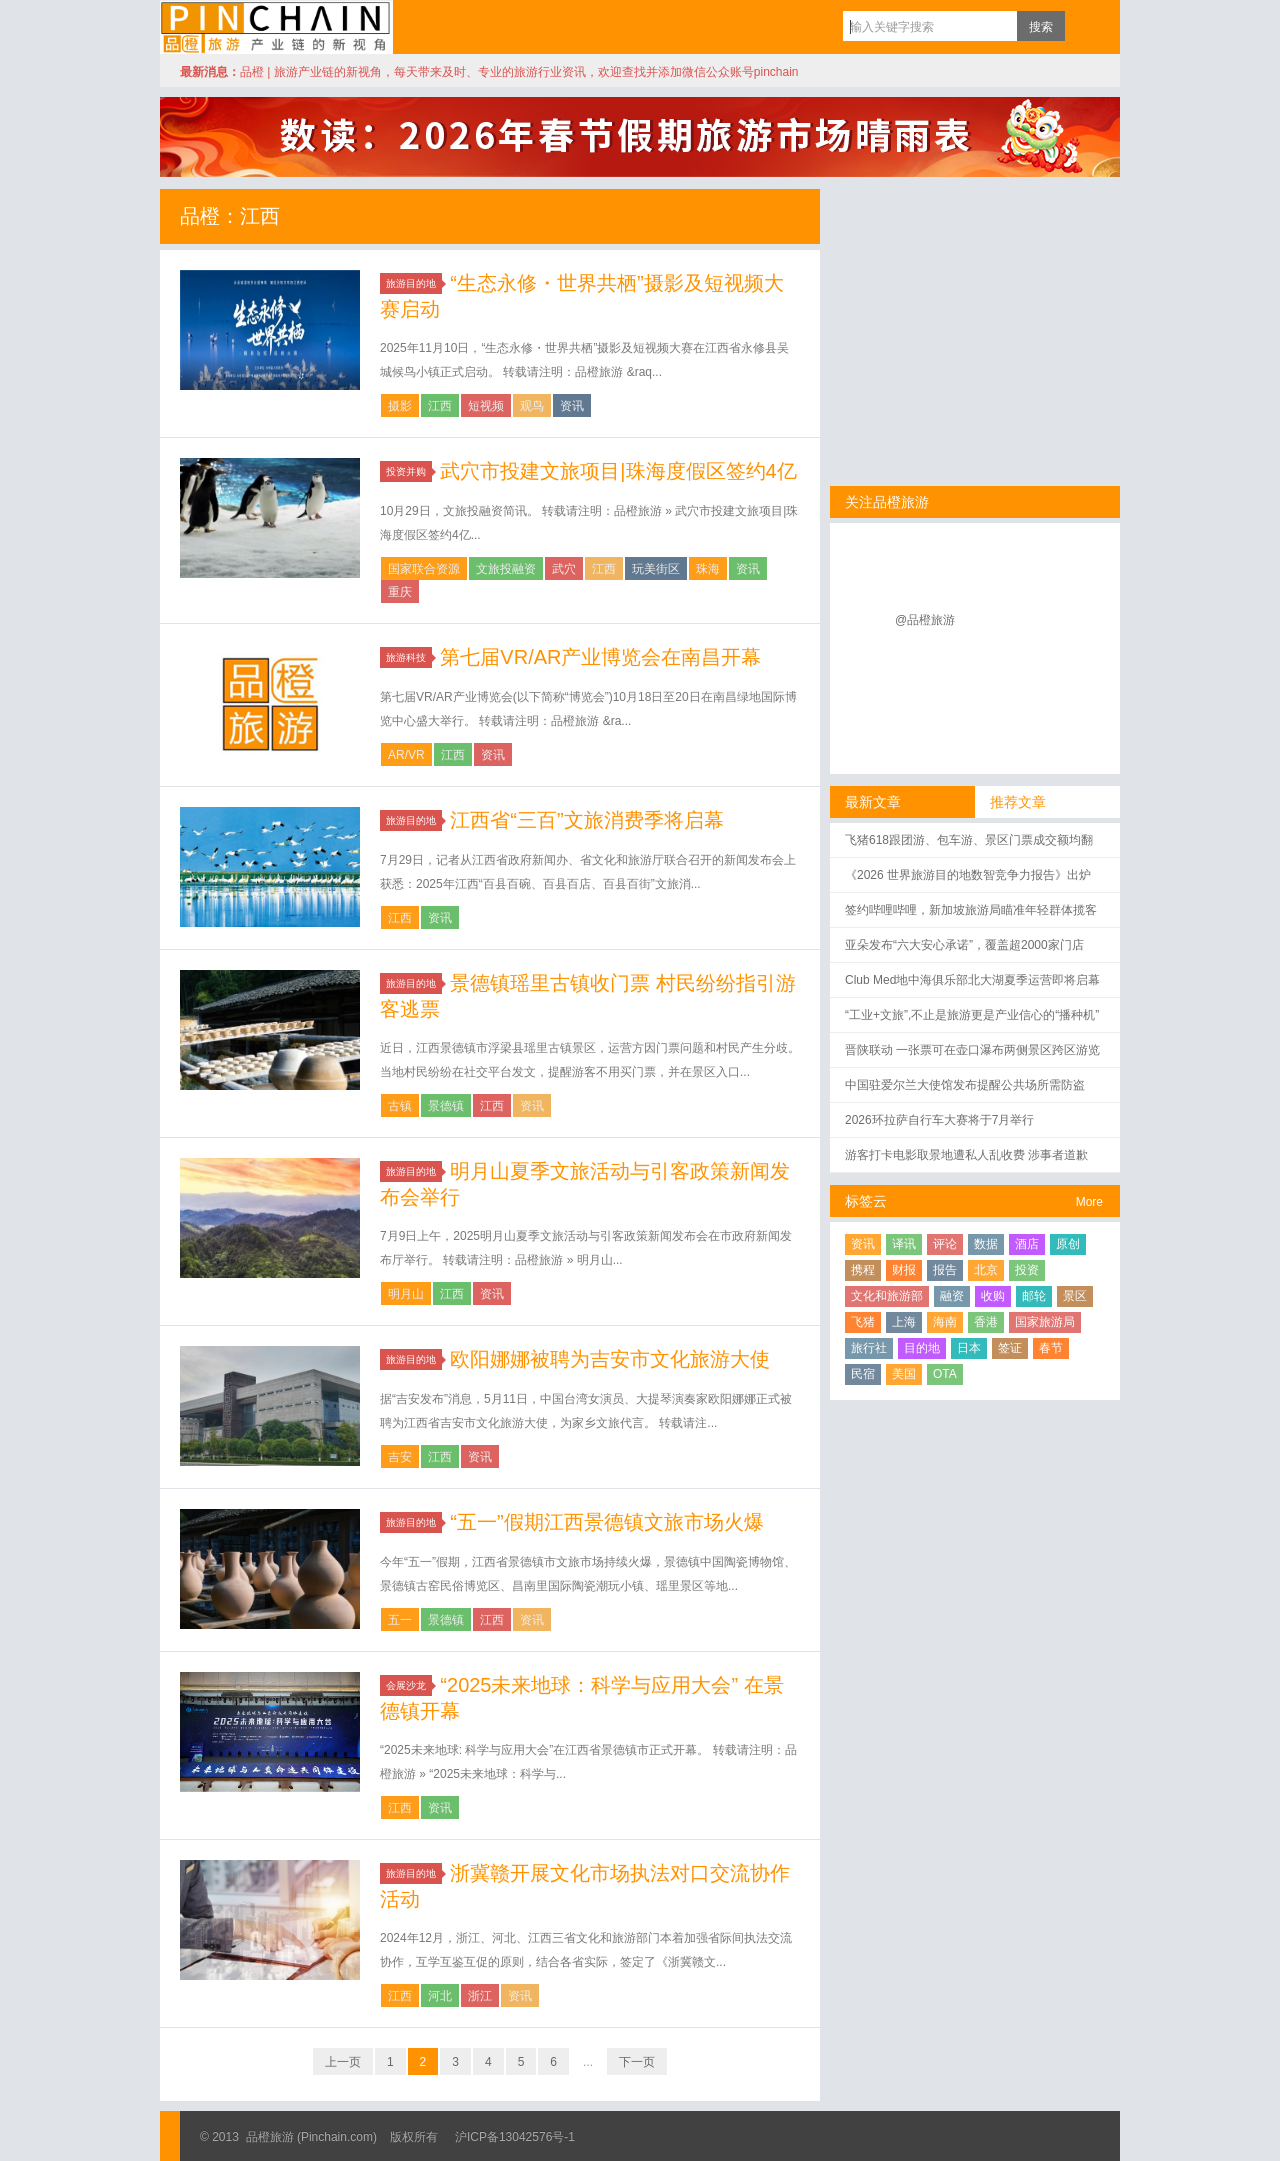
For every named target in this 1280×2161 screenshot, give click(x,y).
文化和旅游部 (887, 1296)
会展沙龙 (409, 1685)
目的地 (922, 1348)
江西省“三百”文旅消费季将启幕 (586, 820)
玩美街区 (656, 569)
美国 (904, 1374)
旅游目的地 (414, 283)
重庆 (400, 592)
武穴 (564, 569)
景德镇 (446, 1106)
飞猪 (863, 1322)
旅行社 (869, 1348)
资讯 (572, 406)
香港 (986, 1322)
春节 (1051, 1348)
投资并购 (409, 471)
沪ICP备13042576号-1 (515, 2137)
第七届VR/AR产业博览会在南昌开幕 (600, 657)
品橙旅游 (276, 27)
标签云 (866, 1201)
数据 (986, 1244)
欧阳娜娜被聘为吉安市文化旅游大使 (610, 1359)
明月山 (406, 1294)
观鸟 (532, 406)
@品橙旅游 (925, 620)
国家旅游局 (1045, 1322)
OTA (945, 1374)
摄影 (400, 406)
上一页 (343, 2062)
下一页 (637, 2062)
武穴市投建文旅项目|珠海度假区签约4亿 (618, 471)
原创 (1068, 1244)
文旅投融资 (506, 569)
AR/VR (406, 755)
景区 (1075, 1296)
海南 (945, 1322)
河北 (440, 1996)
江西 (440, 406)
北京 (986, 1270)
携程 (863, 1270)
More (1089, 1202)
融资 (952, 1296)
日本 (969, 1348)
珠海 (708, 569)
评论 (945, 1244)
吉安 (400, 1457)
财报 (904, 1270)
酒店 (1027, 1244)
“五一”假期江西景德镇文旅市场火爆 (606, 1522)
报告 (945, 1270)
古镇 (400, 1106)
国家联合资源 (424, 569)
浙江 (480, 1996)
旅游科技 (409, 657)
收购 (993, 1296)
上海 (904, 1322)
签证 (1010, 1348)
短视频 (486, 406)
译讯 (904, 1244)
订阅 (1085, 26)
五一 (400, 1620)
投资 (1027, 1270)
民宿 (863, 1374)
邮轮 (1034, 1296)
